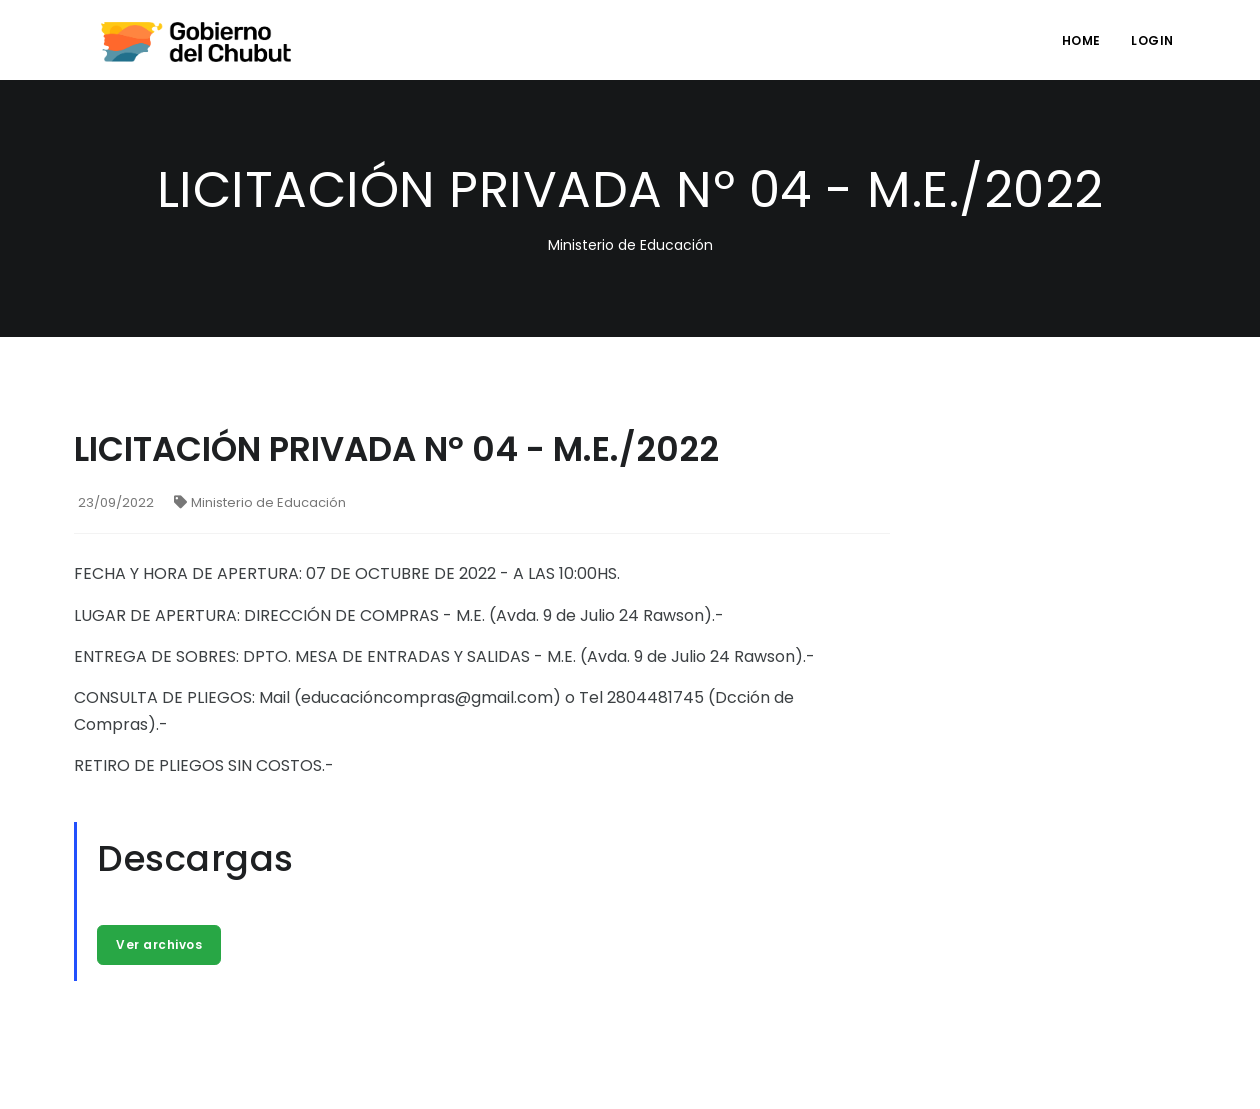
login (1152, 40)
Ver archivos (159, 944)
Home (1081, 40)
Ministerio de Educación (260, 502)
